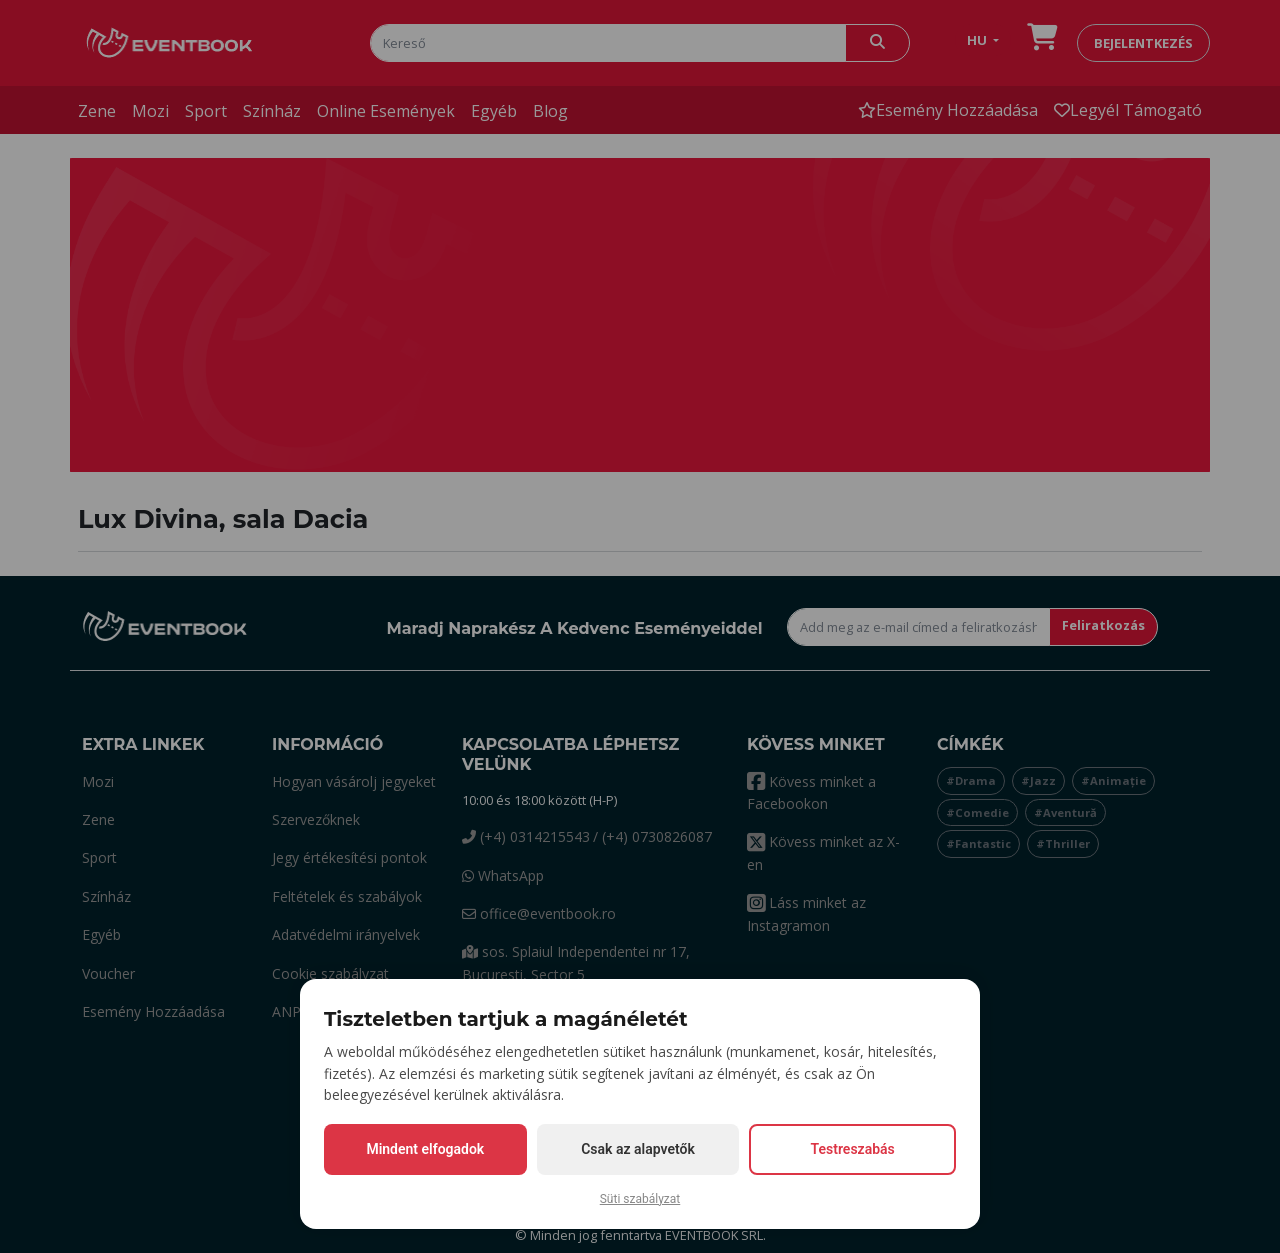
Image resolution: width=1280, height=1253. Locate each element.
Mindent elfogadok (425, 1149)
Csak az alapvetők (638, 1149)
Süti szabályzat (640, 1199)
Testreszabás (853, 1149)
